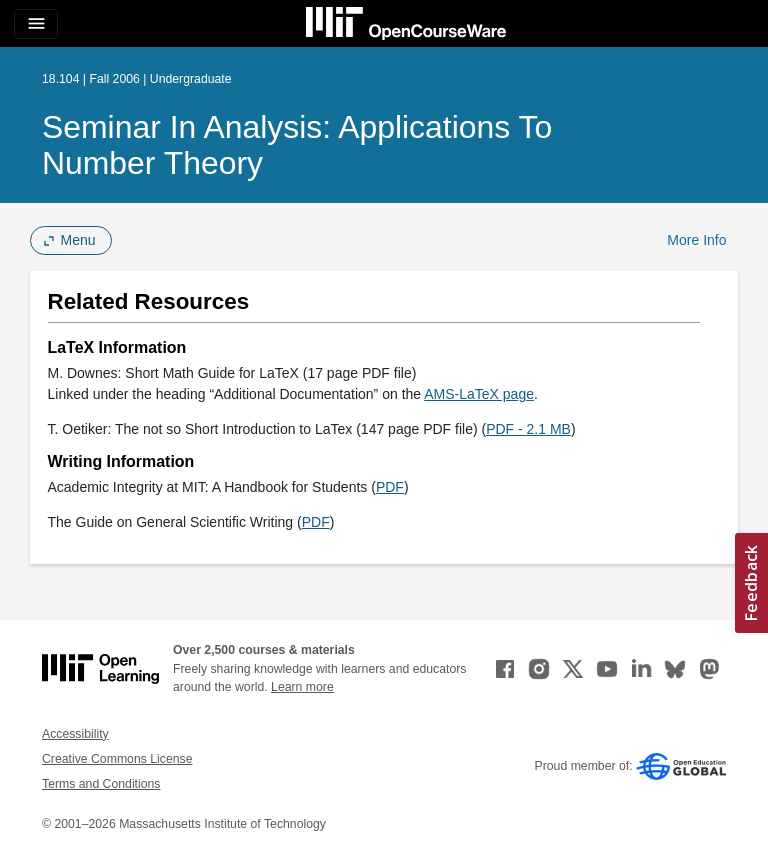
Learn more (302, 687)
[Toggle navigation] (36, 24)
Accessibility (75, 734)
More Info (696, 240)
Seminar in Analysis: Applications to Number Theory (297, 145)
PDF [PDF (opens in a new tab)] (390, 487)
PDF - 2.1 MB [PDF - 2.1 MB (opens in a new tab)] (528, 429)
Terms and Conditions (101, 784)
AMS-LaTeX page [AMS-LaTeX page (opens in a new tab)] (479, 394)
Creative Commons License (117, 759)
